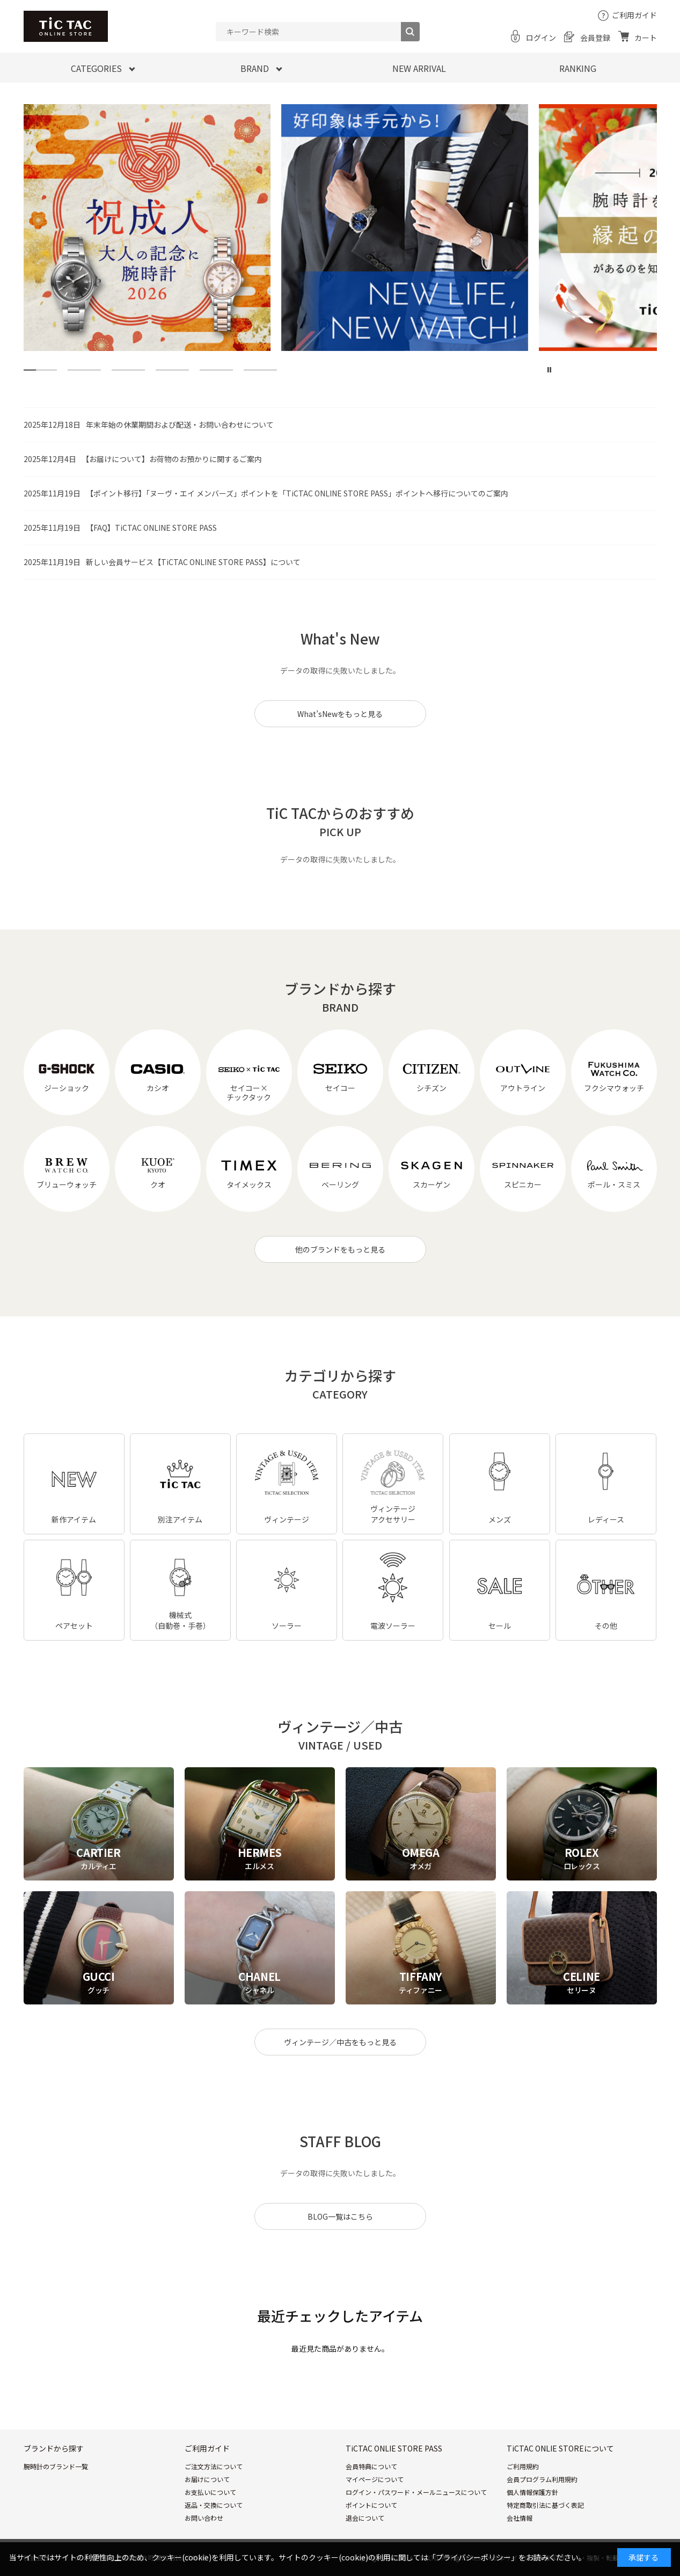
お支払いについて (210, 2492)
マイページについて (375, 2479)
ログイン (541, 37)
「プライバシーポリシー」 (473, 2557)
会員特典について (371, 2466)
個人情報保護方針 (532, 2492)
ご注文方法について (214, 2466)
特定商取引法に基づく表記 (545, 2504)
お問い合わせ (204, 2517)
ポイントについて (371, 2504)
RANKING (577, 68)
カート (645, 37)
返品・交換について (214, 2504)
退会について (365, 2517)
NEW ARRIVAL (419, 68)
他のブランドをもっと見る (340, 1249)
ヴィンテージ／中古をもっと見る (340, 2042)
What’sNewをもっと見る (340, 713)
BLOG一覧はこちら (340, 2216)
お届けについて (207, 2479)
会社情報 (519, 2517)
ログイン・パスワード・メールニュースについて (416, 2492)
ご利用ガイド (634, 15)
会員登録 (595, 37)
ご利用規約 (523, 2466)
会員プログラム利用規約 (542, 2479)
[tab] (40, 370)
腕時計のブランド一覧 (56, 2466)
